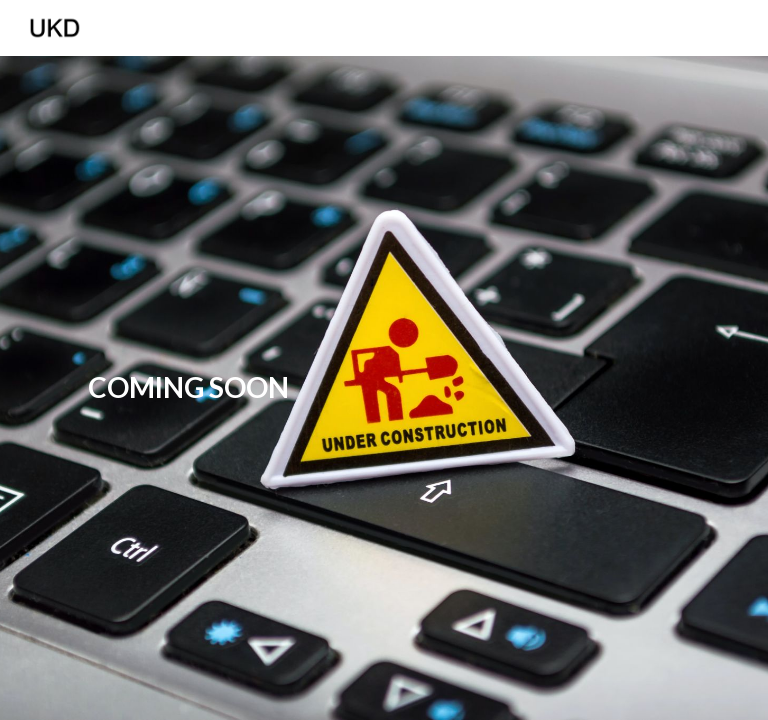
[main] (187, 388)
